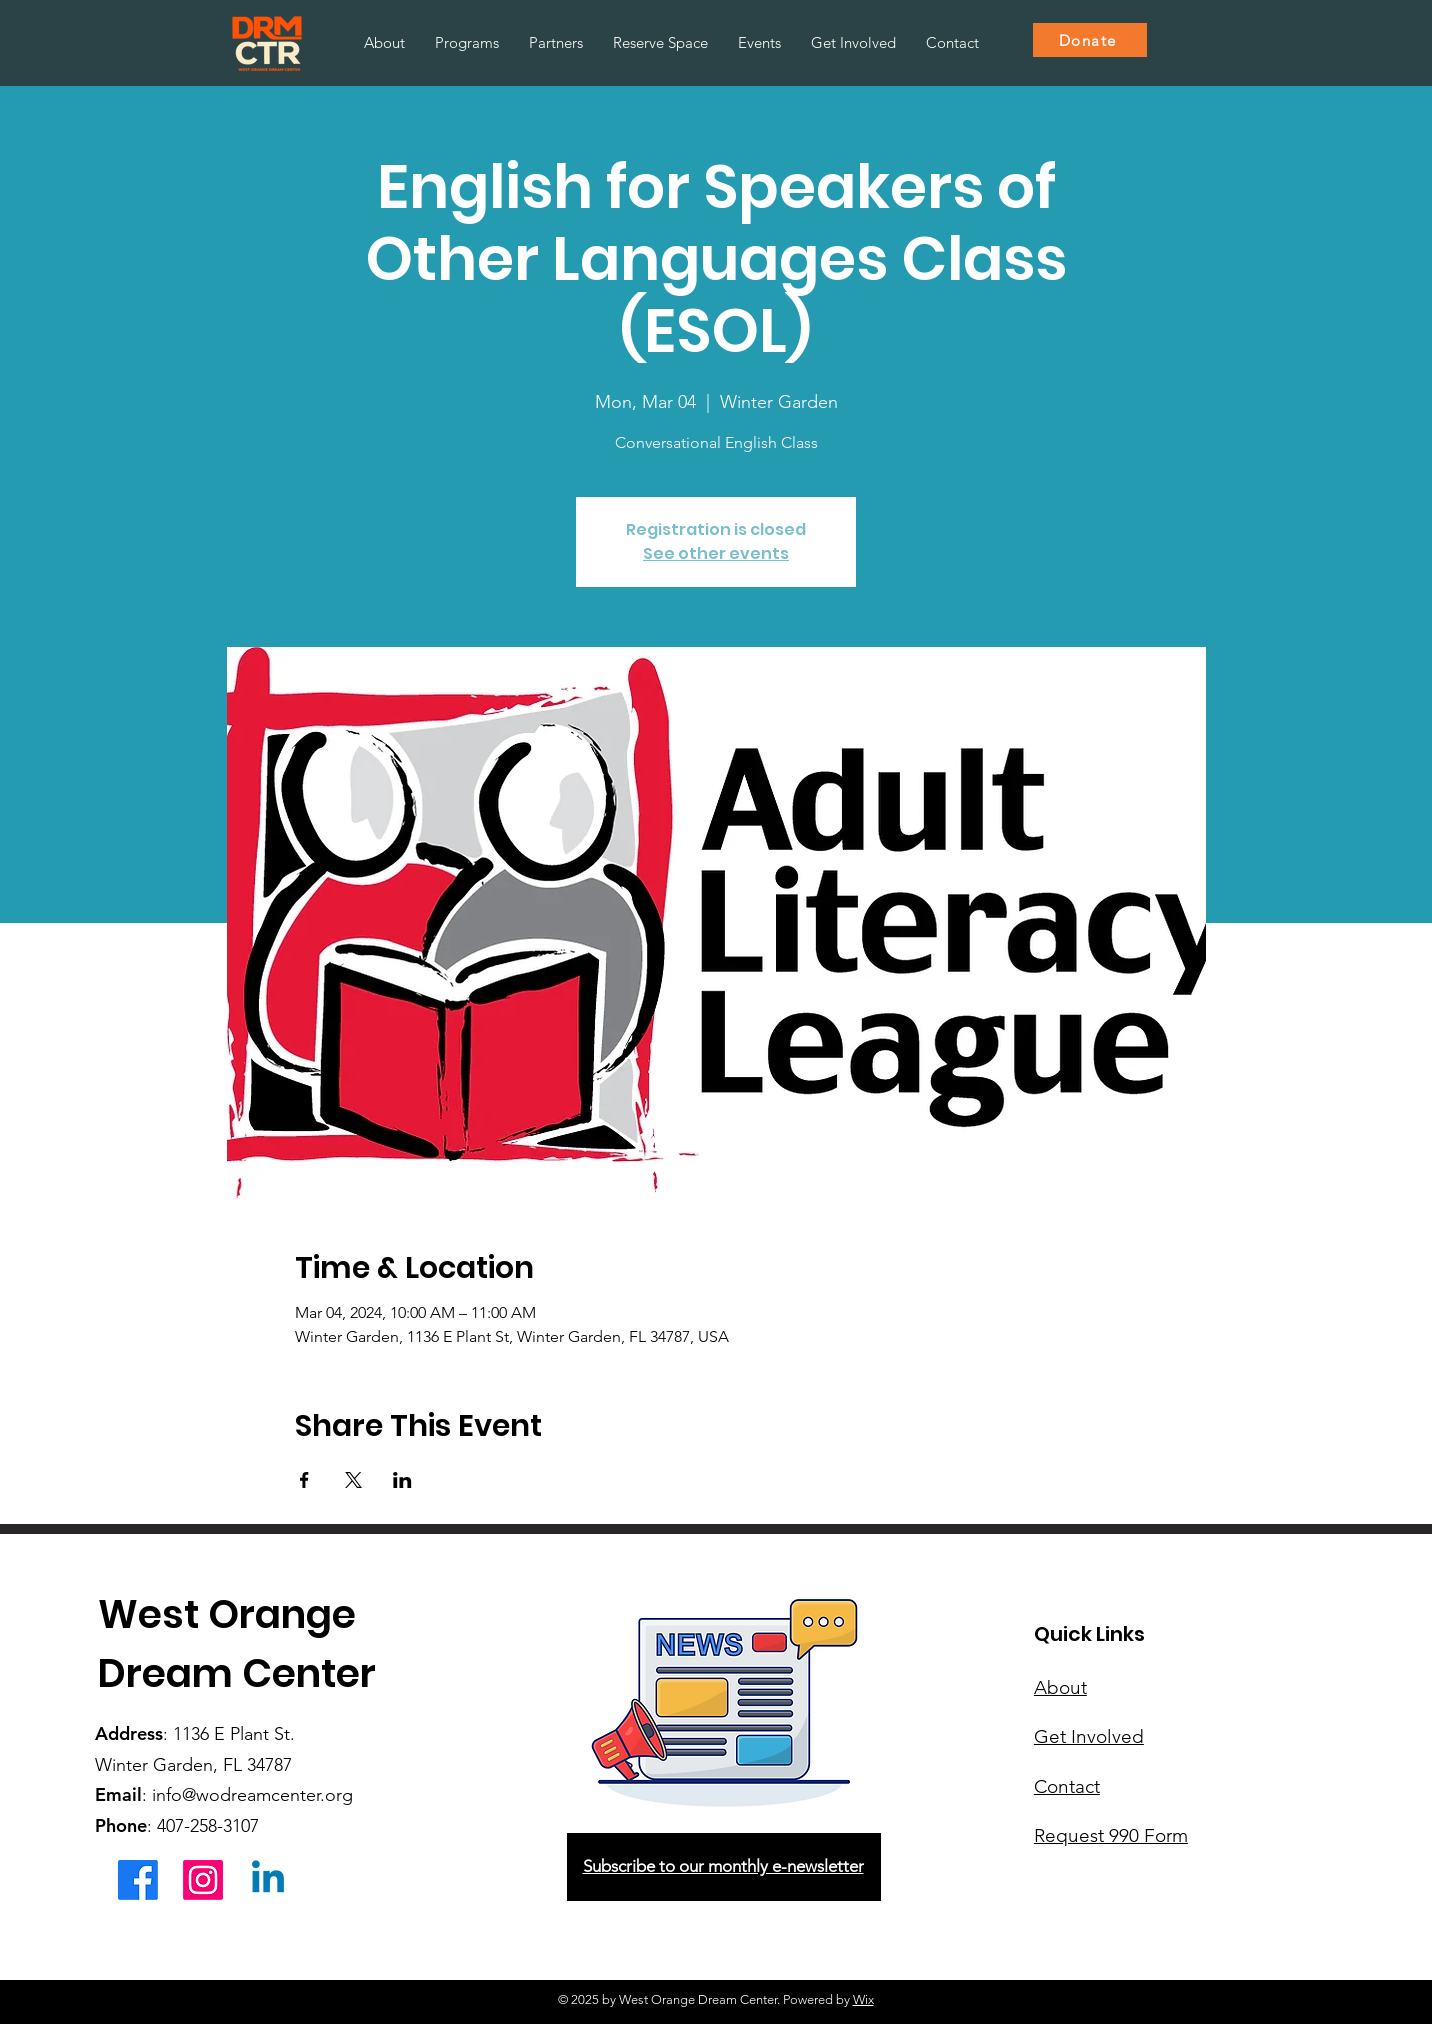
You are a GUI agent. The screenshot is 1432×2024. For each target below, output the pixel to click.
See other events (716, 553)
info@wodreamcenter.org (252, 1795)
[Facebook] (138, 1880)
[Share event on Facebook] (304, 1480)
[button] (467, 43)
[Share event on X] (353, 1480)
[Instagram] (203, 1880)
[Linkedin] (268, 1880)
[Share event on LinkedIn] (402, 1480)
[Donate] (1090, 40)
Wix (863, 1999)
